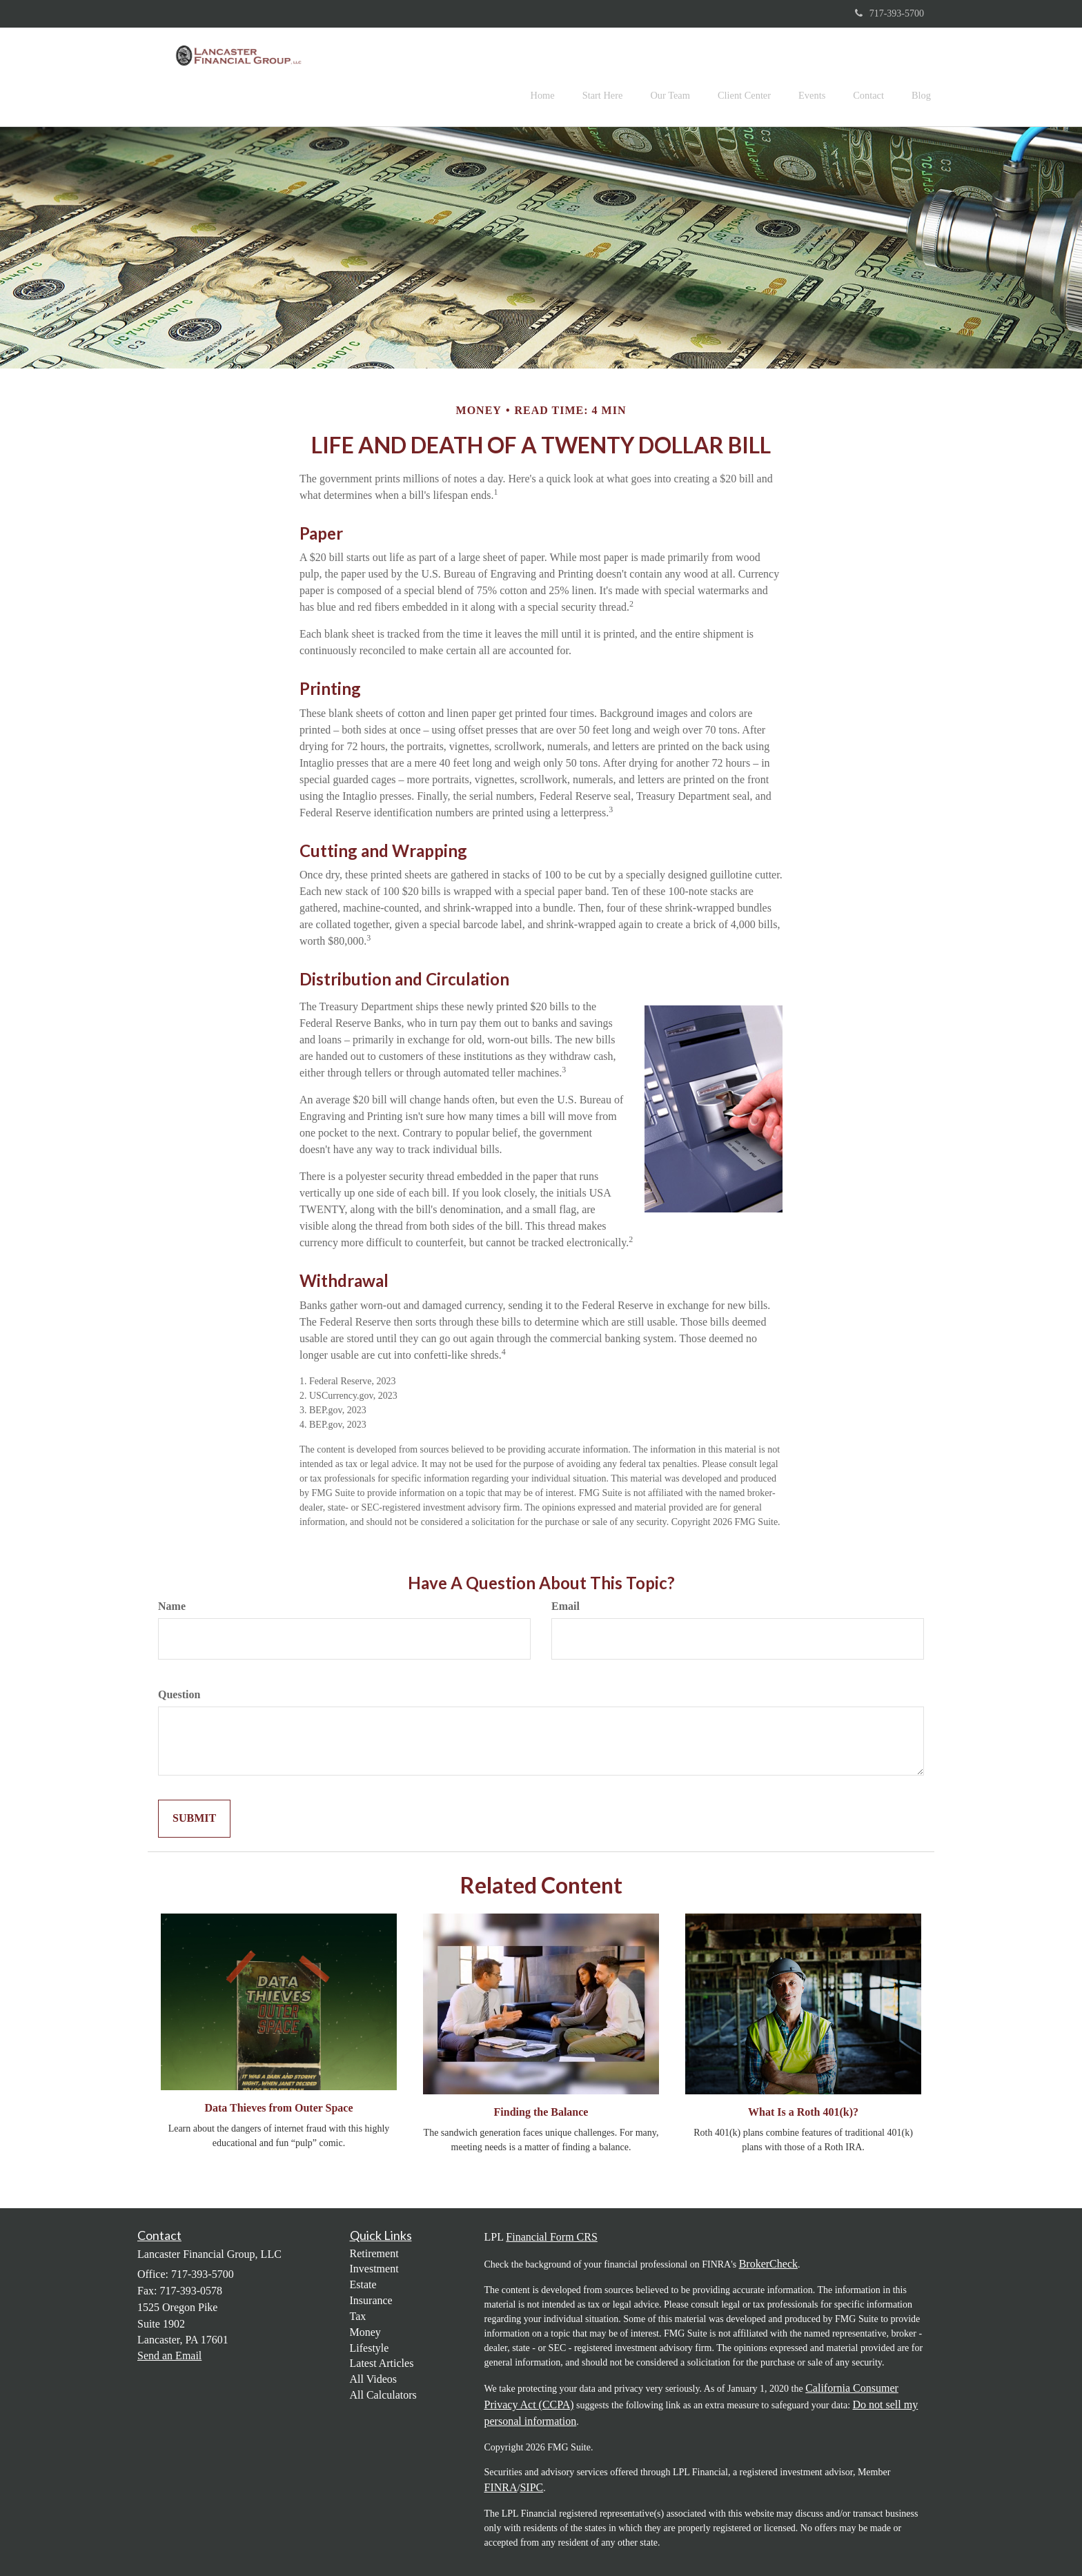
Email (565, 1606)
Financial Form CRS (551, 2237)
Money (365, 2332)
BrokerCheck (768, 2264)
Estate (363, 2284)
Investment (374, 2268)
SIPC (531, 2487)
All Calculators (383, 2395)
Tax (358, 2316)
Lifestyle (369, 2348)
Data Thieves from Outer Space (278, 2108)
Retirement (374, 2253)
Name (172, 1606)
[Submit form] (194, 1819)
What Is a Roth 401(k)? (803, 2112)
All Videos (373, 2379)
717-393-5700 (889, 13)
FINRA (501, 2487)
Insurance (371, 2300)
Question (179, 1694)
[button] (603, 77)
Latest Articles (382, 2363)
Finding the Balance (541, 2112)
